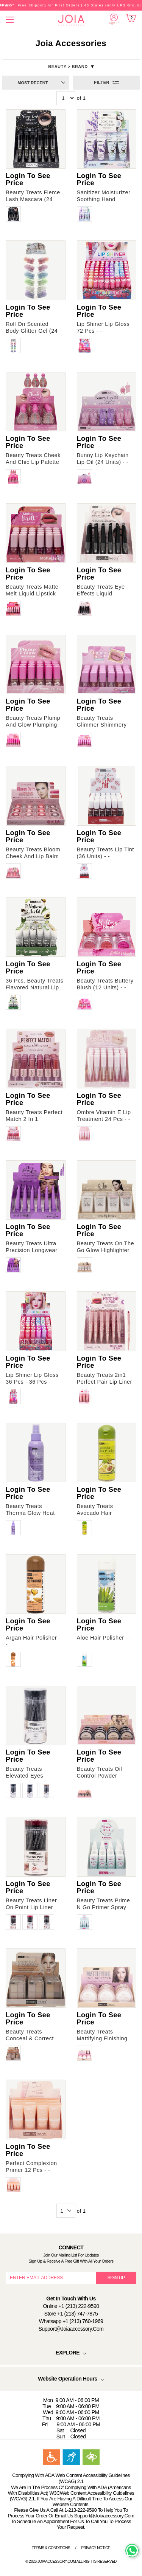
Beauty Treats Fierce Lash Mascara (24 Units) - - (33, 199)
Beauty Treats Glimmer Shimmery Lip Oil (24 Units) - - (103, 725)
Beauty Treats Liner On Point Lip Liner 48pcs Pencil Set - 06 (34, 1907)
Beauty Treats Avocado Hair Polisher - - (95, 1513)
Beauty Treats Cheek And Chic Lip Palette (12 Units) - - (33, 462)
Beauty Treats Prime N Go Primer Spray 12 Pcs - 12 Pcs (103, 1907)
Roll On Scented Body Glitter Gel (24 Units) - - (32, 331)
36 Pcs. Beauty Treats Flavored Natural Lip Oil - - (34, 987)
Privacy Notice (95, 2548)
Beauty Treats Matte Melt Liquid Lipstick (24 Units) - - (32, 593)
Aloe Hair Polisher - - (104, 1638)
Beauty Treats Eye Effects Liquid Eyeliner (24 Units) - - (105, 593)
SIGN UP (116, 2277)
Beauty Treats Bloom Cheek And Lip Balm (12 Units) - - (33, 856)
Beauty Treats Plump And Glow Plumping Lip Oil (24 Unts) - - (33, 725)
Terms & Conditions (51, 2548)
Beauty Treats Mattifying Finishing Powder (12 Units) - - (104, 2038)
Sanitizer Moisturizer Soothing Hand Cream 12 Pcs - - (104, 199)
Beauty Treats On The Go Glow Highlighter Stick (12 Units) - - (105, 1250)
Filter (101, 82)
